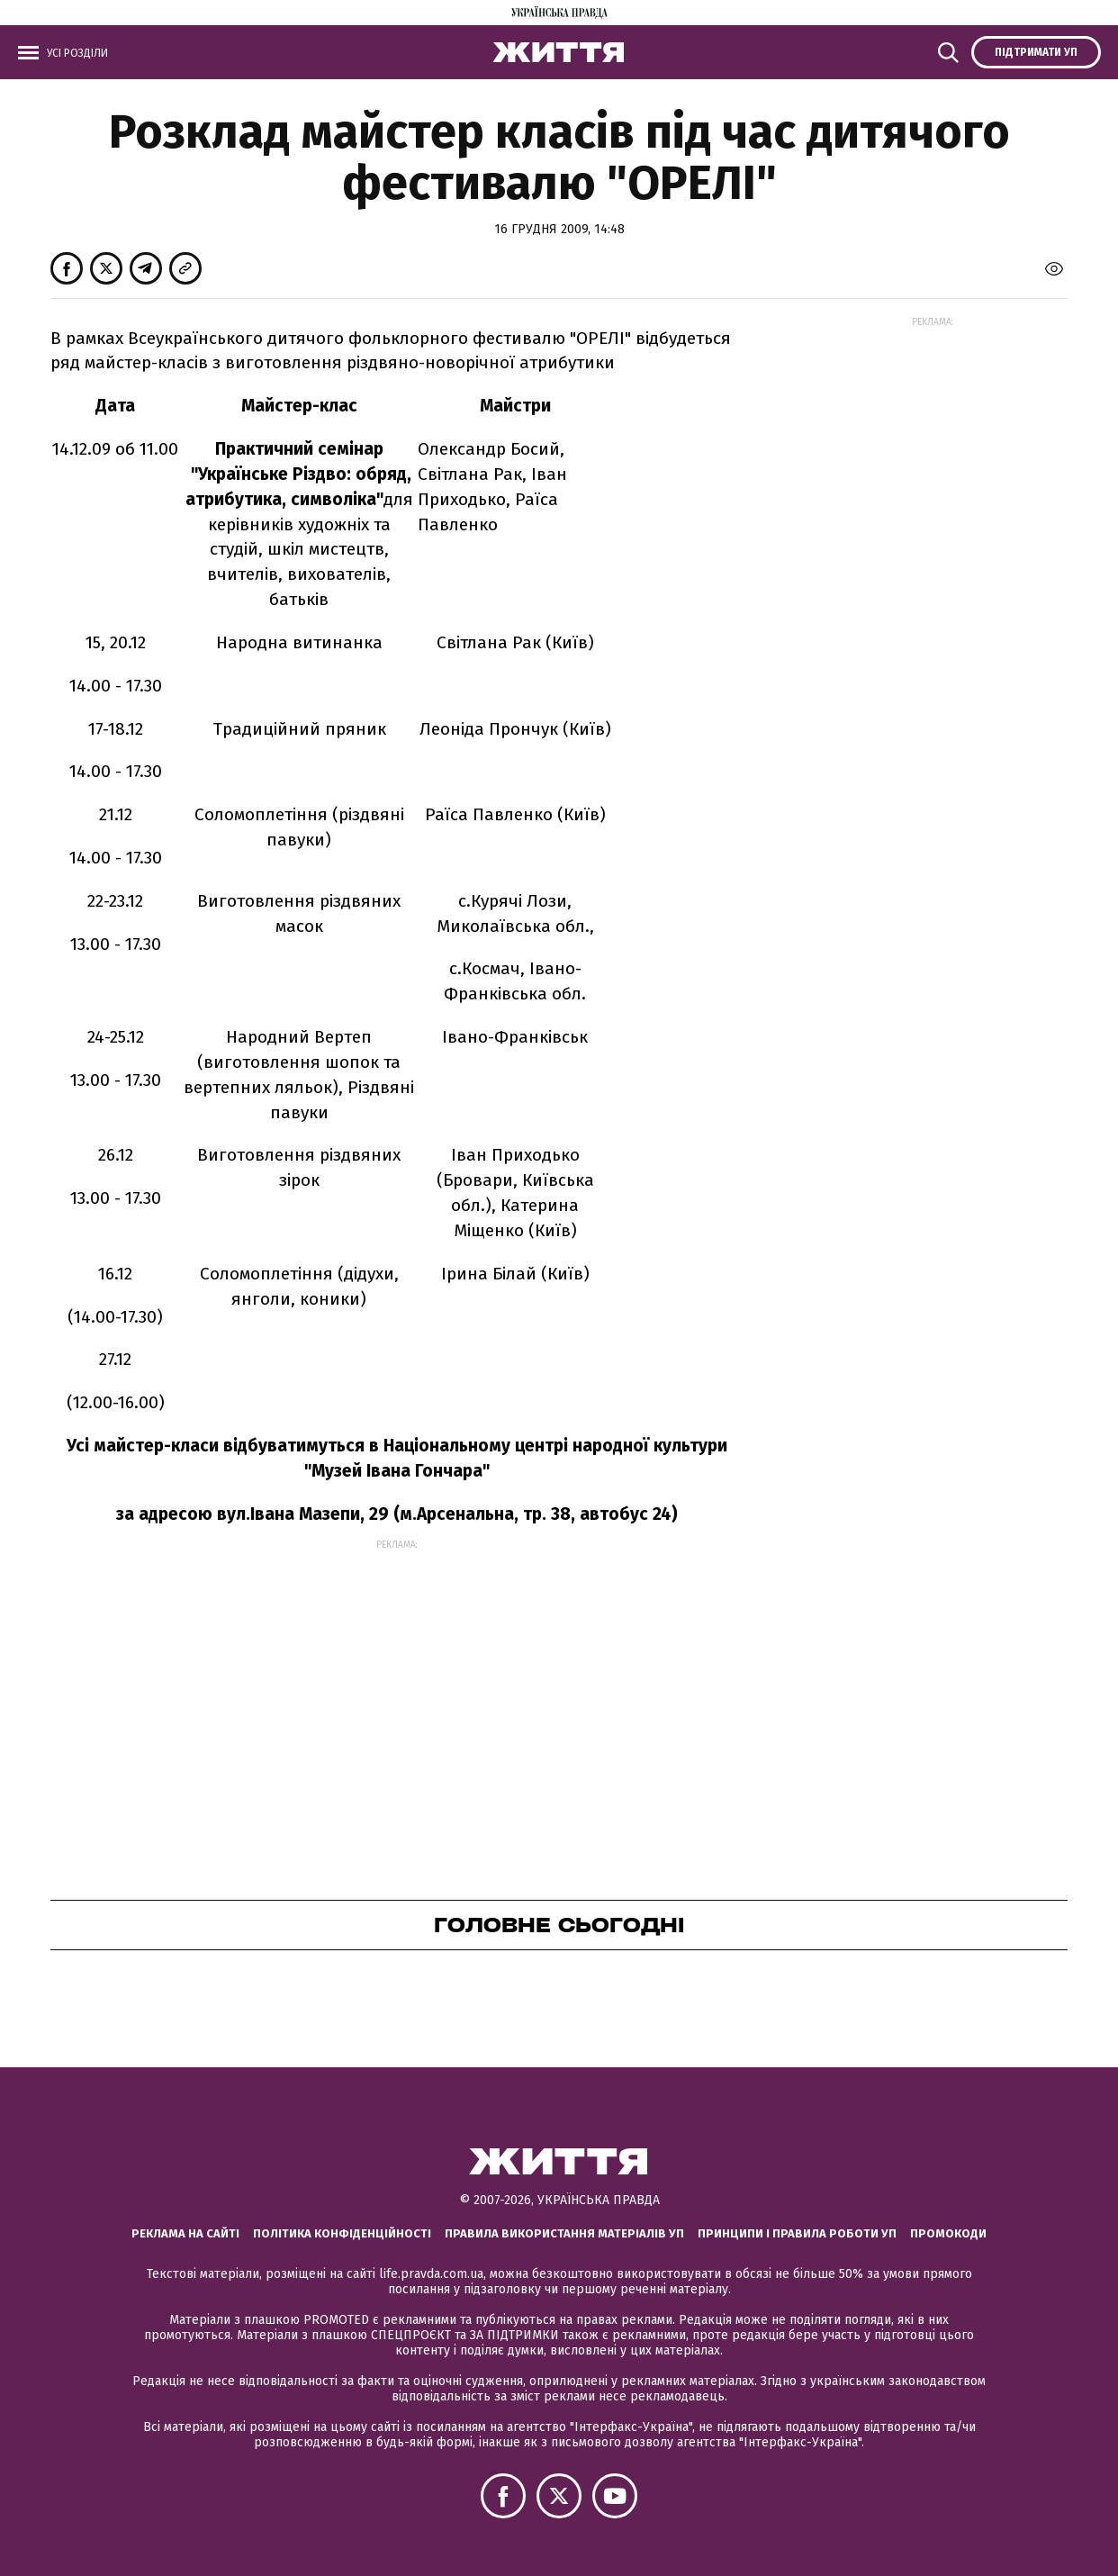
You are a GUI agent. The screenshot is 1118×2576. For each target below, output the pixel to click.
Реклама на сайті (185, 2233)
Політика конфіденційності (342, 2233)
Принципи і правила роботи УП (797, 2233)
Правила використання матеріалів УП (564, 2233)
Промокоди (948, 2233)
